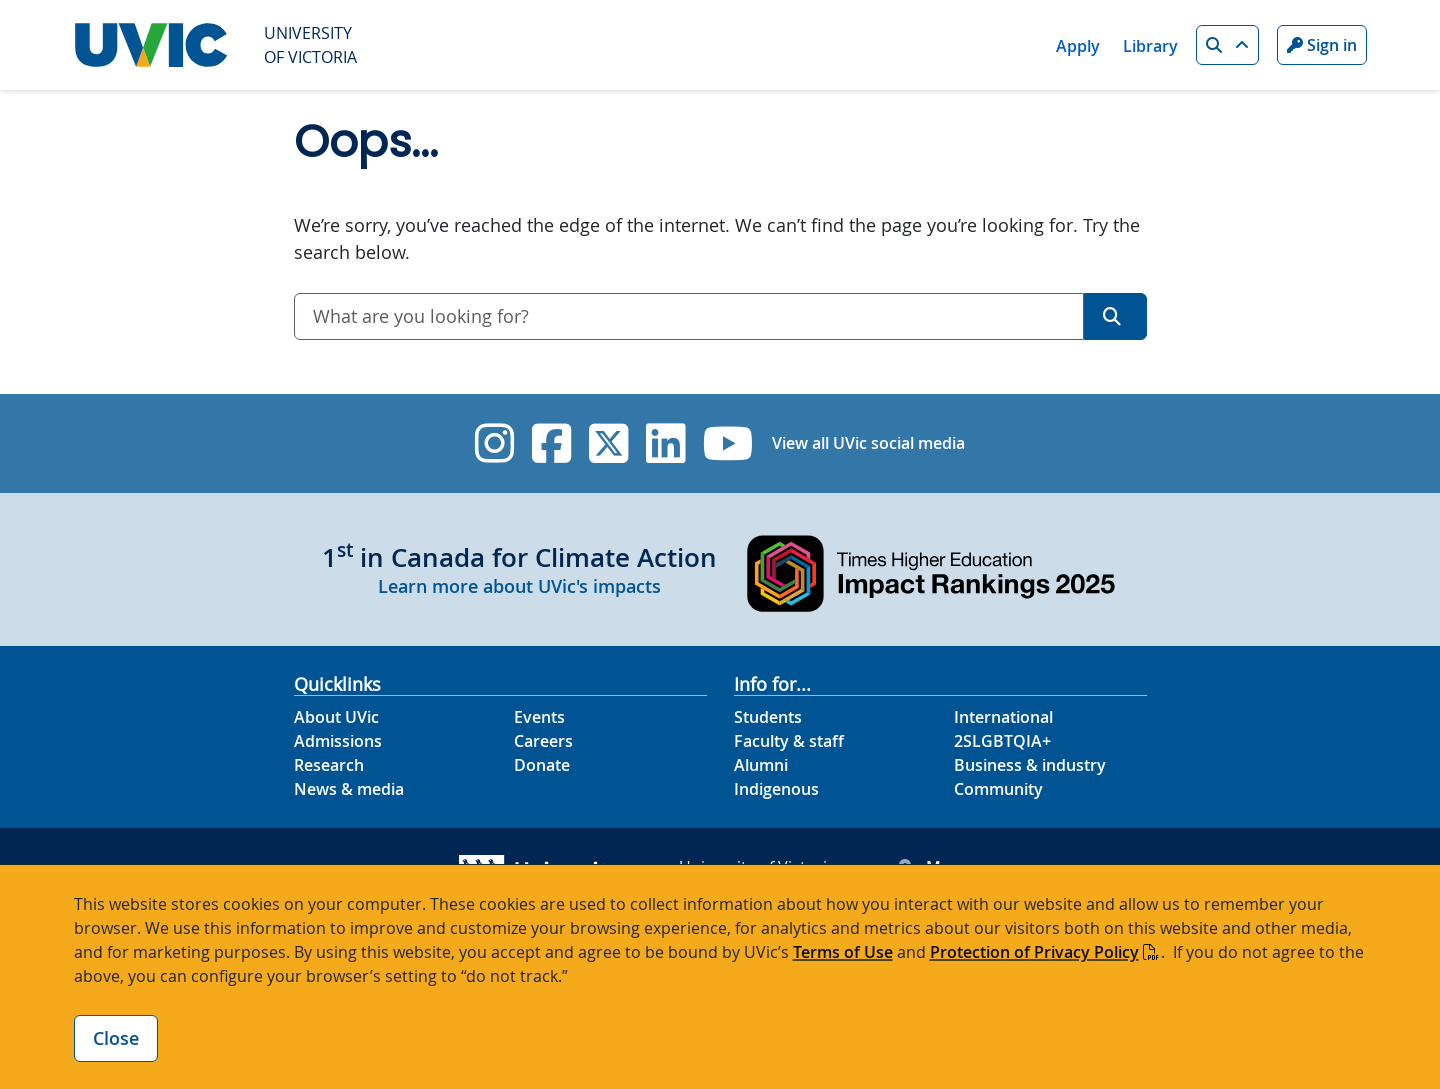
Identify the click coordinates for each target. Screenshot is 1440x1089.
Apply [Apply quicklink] (1078, 46)
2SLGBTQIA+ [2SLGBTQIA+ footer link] (1002, 741)
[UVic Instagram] (494, 443)
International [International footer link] (1003, 717)
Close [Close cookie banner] (116, 1038)
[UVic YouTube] (728, 443)
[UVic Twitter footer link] (608, 443)
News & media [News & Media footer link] (349, 789)
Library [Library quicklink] (1150, 46)
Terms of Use (843, 952)
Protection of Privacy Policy (1034, 952)
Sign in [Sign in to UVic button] (1322, 45)
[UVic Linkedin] (665, 443)
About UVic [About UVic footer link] (336, 717)
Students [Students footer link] (768, 717)
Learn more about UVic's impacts (519, 586)
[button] (1227, 45)
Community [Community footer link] (998, 789)
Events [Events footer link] (539, 717)
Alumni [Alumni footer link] (761, 765)
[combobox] (689, 316)
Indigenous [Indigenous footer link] (776, 789)
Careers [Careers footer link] (543, 741)
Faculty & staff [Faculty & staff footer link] (789, 741)
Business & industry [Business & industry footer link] (1030, 765)
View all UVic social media (868, 443)
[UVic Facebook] (551, 443)
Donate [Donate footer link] (542, 765)
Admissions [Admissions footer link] (338, 741)
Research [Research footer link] (329, 765)
